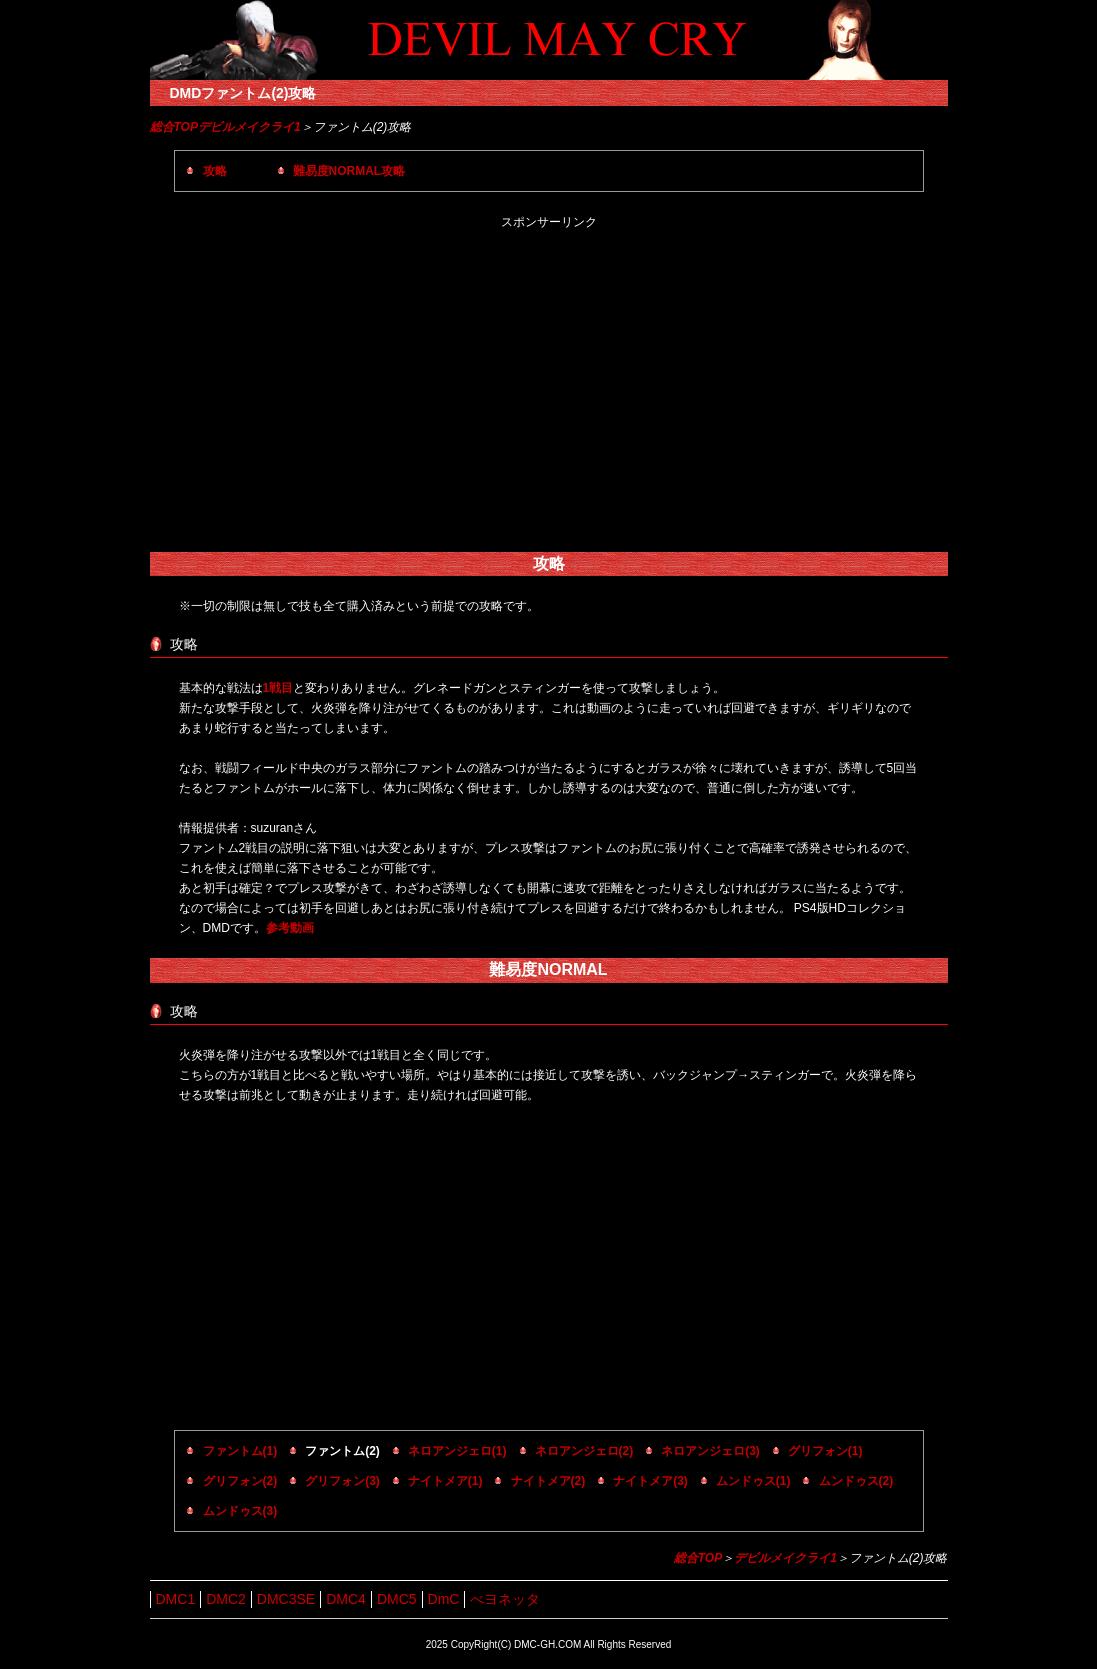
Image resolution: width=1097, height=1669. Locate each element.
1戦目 (278, 688)
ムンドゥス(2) (856, 1481)
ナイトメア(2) (548, 1481)
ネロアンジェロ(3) (710, 1451)
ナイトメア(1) (445, 1481)
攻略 (215, 171)
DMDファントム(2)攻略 (243, 93)
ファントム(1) (240, 1451)
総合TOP (174, 127)
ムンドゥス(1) (753, 1481)
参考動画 (290, 928)
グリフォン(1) (825, 1451)
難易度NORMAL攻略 (349, 171)
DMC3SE (286, 1599)
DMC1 (176, 1599)
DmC (444, 1599)
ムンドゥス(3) (240, 1511)
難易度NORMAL (548, 969)
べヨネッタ (505, 1599)
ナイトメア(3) (650, 1481)
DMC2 (226, 1599)
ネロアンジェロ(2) (584, 1451)
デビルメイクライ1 (249, 127)
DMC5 (397, 1599)
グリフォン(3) (342, 1481)
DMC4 (346, 1599)
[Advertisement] (549, 392)
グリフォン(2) (240, 1481)
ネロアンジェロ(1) (457, 1451)
